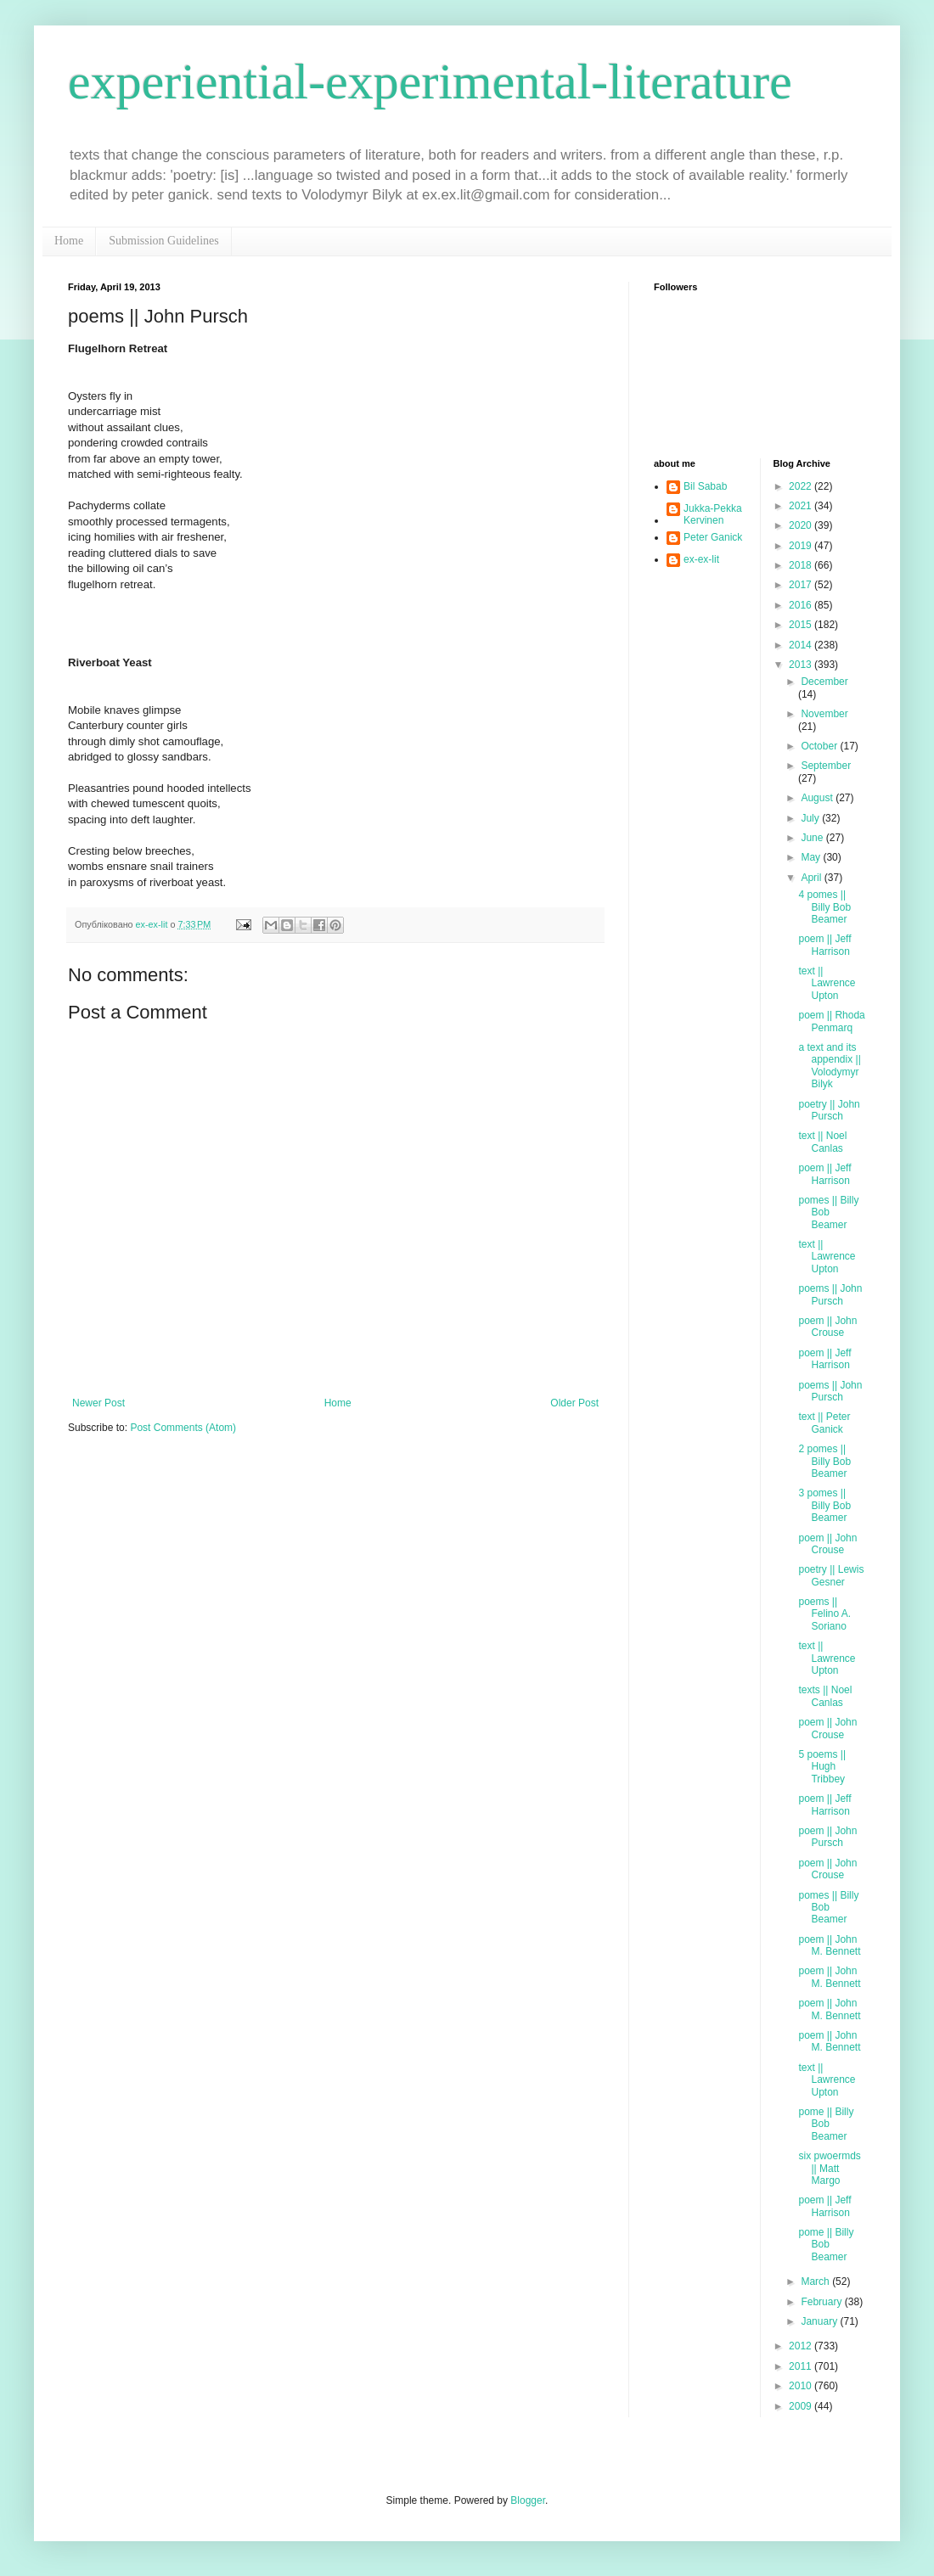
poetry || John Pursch (828, 1110)
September (826, 766)
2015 (801, 625)
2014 (801, 645)
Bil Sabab (705, 486)
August (818, 798)
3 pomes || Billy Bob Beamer (824, 1505)
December (824, 681)
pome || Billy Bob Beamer (825, 2124)
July (811, 818)
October (820, 746)
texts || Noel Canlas (825, 1696)
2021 (801, 506)
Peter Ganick (713, 537)
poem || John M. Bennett (829, 1945)
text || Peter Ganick (824, 1422)
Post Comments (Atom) (183, 1428)
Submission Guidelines (164, 240)
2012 (801, 2346)
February (822, 2302)
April (812, 878)
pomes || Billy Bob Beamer (828, 1212)
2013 (801, 665)
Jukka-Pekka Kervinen (713, 514)
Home (68, 240)
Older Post (574, 1403)
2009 (801, 2406)
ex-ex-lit (701, 559)
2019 (801, 546)
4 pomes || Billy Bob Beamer (824, 907)
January (820, 2321)
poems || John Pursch (830, 1294)
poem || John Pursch (827, 1837)
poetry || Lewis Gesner (831, 1575)
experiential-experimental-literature (430, 81)
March (816, 2281)
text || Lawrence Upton (826, 983)
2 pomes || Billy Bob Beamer (824, 1461)
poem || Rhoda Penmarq (831, 1021)
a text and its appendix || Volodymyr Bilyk (829, 1065)
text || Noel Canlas (822, 1141)
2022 (801, 486)
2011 (801, 2366)
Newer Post (98, 1403)
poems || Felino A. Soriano (824, 1614)
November (824, 714)
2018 (801, 565)
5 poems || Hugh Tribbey (822, 1766)
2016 (801, 605)
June (813, 838)
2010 (801, 2386)
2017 (801, 585)
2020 (801, 525)
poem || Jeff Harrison (824, 945)
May (812, 857)
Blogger (527, 2500)
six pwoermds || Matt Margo (829, 2168)
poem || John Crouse (827, 1327)
